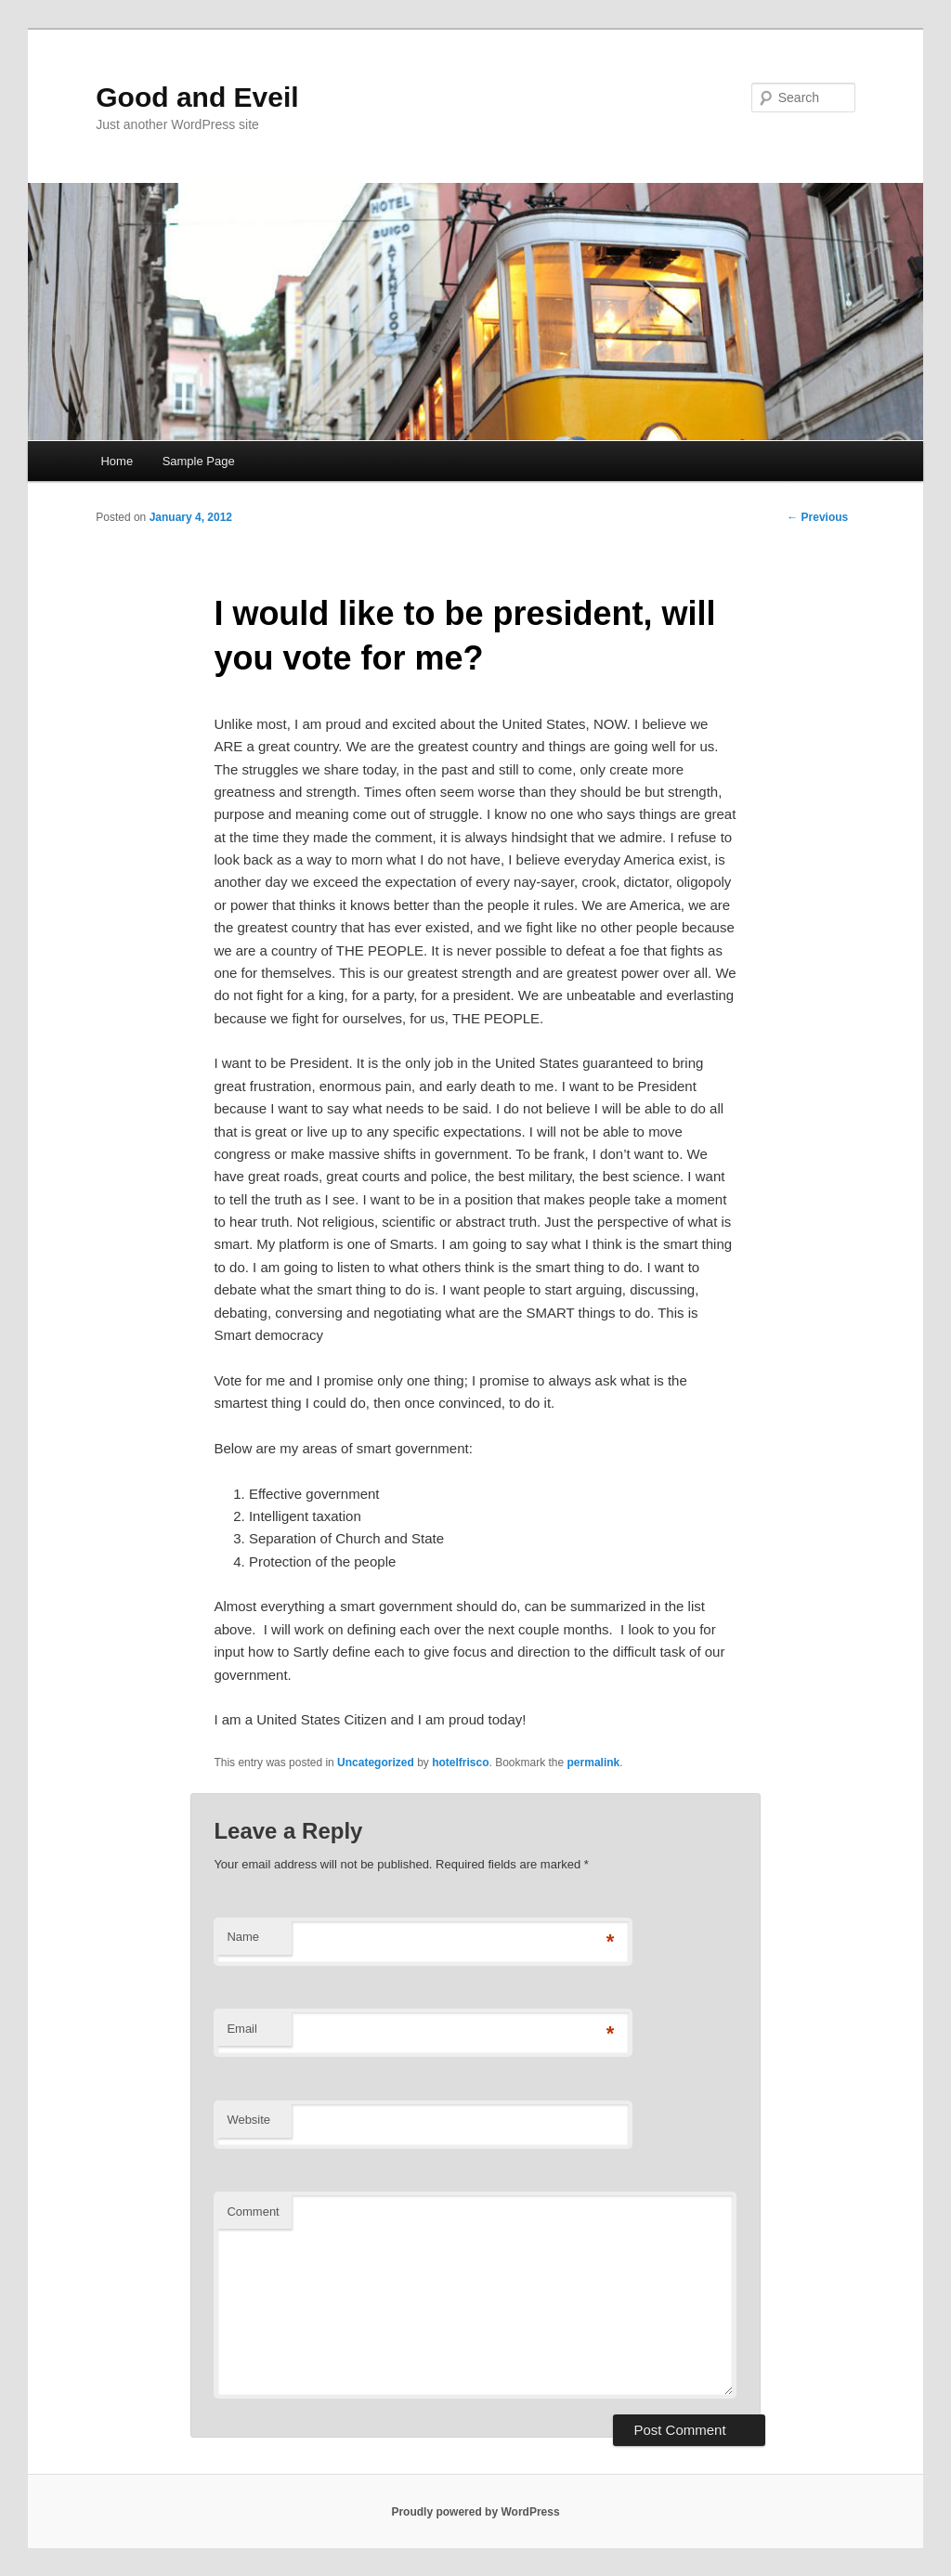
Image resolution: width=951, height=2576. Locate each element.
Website (248, 2120)
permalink (593, 1762)
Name (243, 1937)
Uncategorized (375, 1762)
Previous (817, 517)
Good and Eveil (197, 97)
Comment (253, 2211)
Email (242, 2029)
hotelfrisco (460, 1762)
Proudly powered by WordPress (475, 2511)
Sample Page (199, 461)
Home (116, 461)
